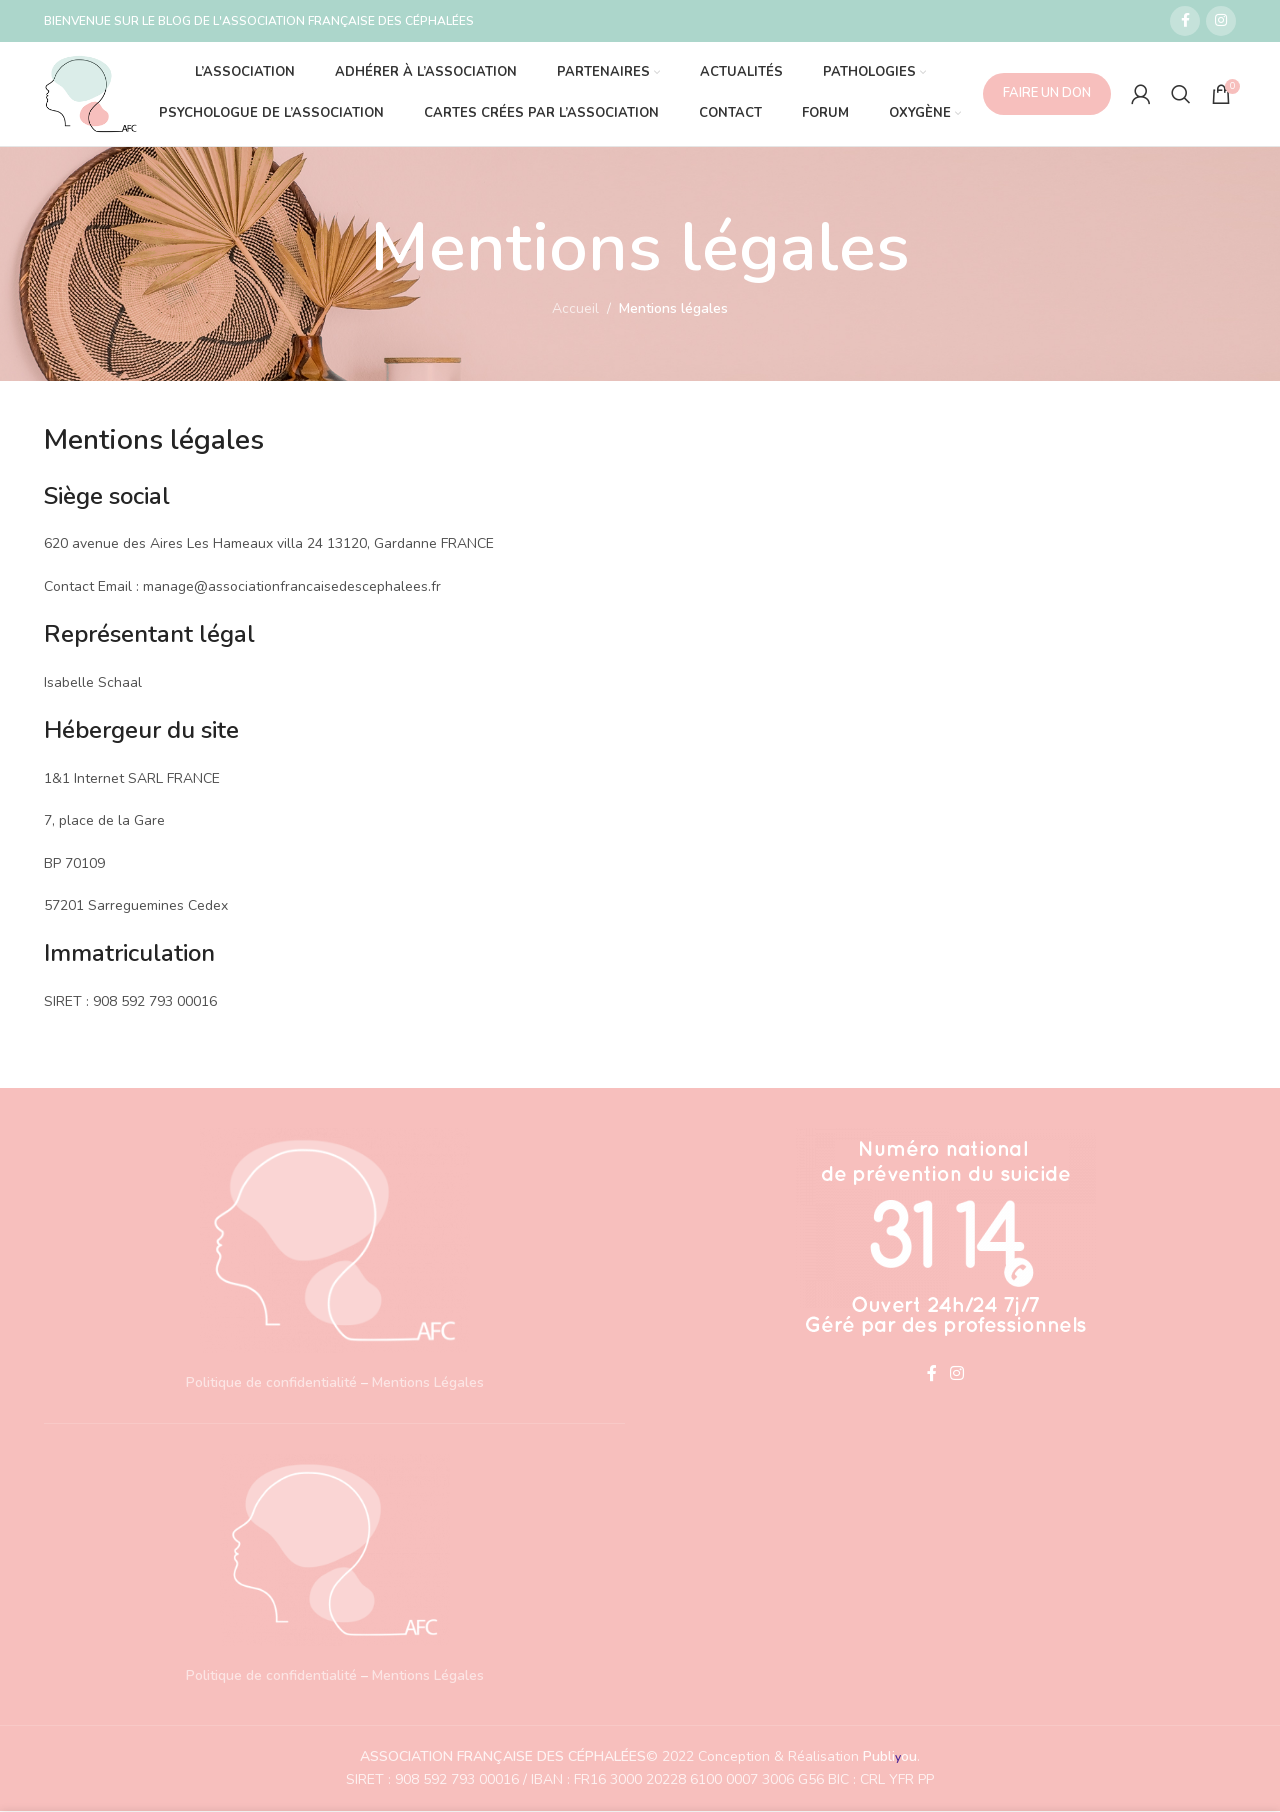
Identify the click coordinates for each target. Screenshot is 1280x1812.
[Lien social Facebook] (1185, 21)
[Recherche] (1181, 94)
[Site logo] (91, 92)
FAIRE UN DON (1047, 93)
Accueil (575, 309)
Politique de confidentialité (271, 1383)
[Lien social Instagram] (1221, 21)
